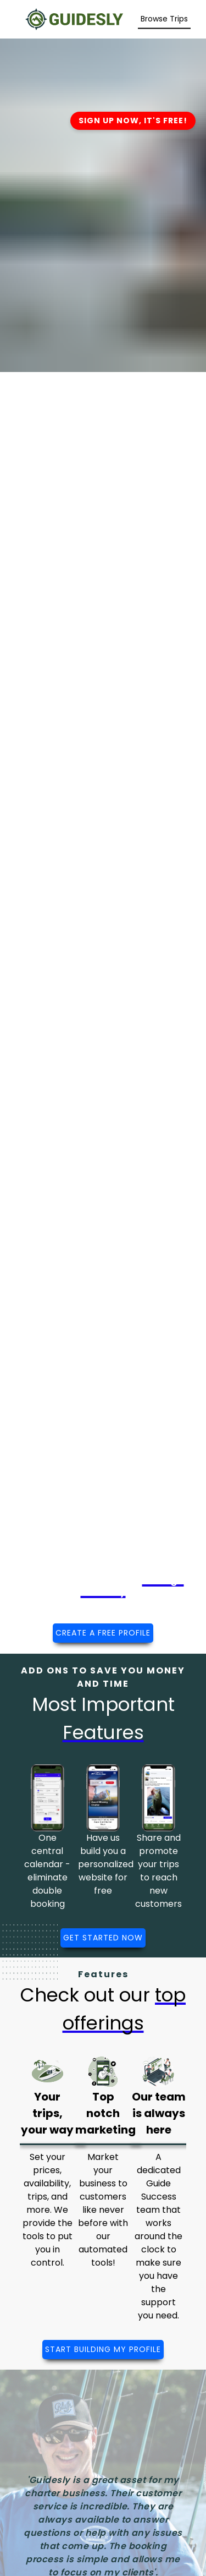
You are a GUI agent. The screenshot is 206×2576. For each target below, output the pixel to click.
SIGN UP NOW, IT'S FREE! (133, 120)
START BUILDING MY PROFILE (103, 2349)
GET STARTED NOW (103, 1937)
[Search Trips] (164, 19)
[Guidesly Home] (74, 18)
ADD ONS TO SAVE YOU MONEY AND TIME (103, 1677)
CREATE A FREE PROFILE (103, 1632)
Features (103, 1974)
